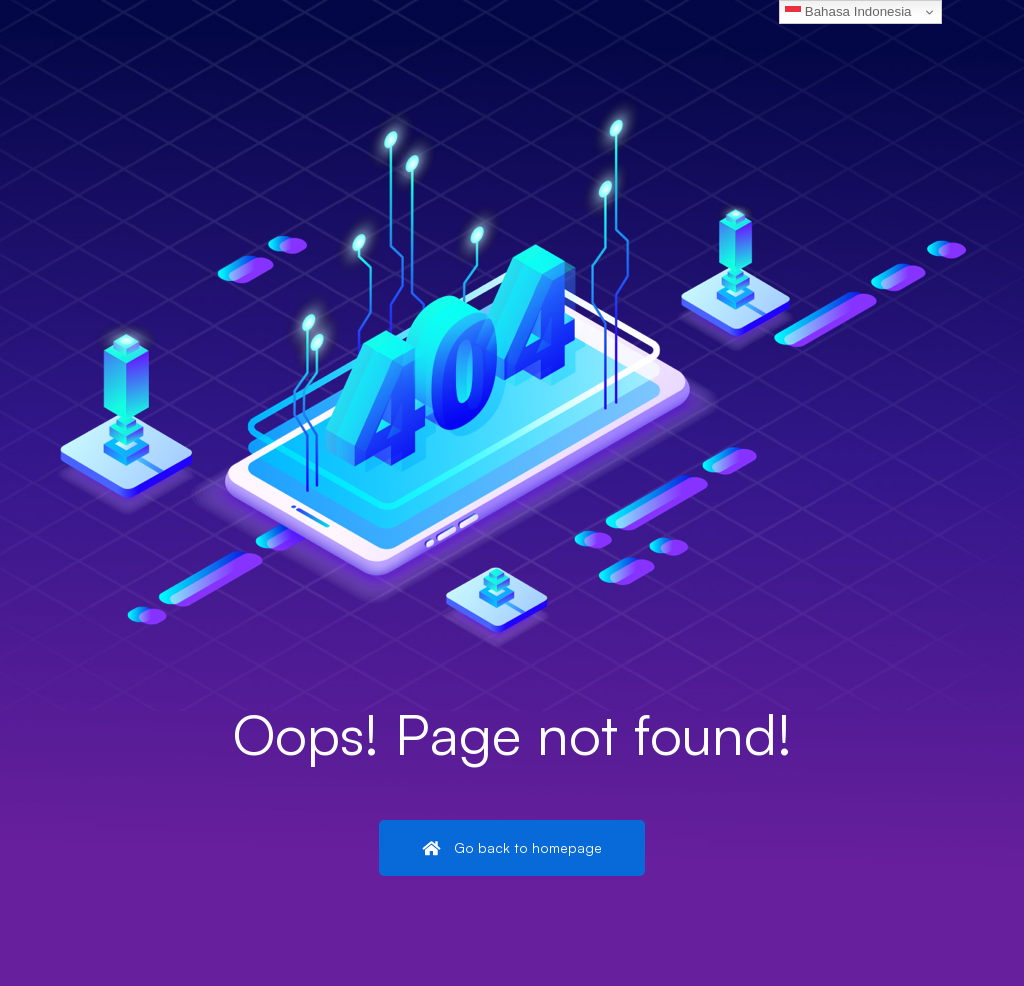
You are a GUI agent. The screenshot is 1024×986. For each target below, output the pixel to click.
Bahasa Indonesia (848, 12)
